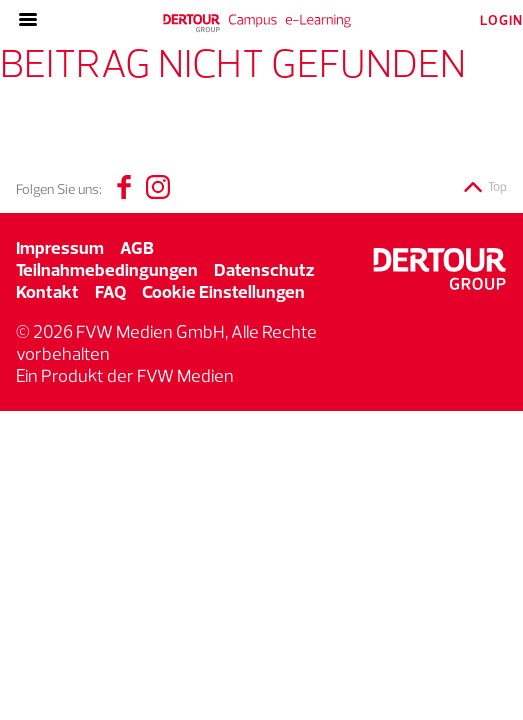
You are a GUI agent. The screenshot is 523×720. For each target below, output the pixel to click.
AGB (137, 247)
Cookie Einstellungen (223, 291)
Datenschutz (264, 269)
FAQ (110, 291)
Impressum (60, 247)
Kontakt (47, 291)
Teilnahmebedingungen (107, 269)
